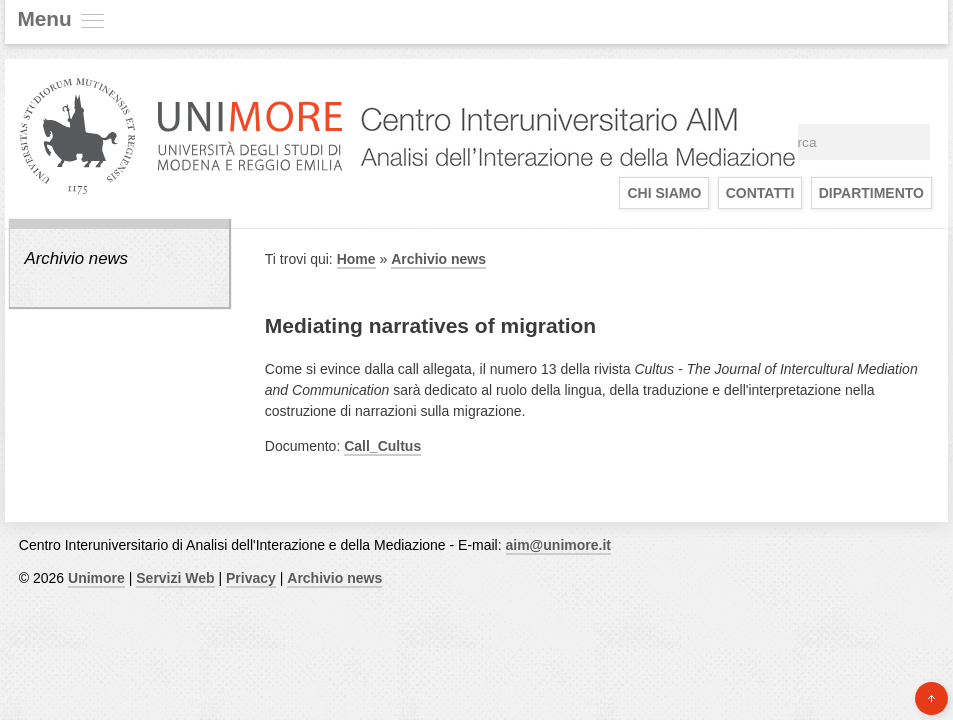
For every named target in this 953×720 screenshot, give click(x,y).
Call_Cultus (382, 446)
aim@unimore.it (558, 545)
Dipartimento (871, 193)
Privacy (251, 578)
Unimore (96, 578)
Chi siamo (664, 193)
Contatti (760, 193)
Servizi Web (175, 578)
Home (356, 259)
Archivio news (76, 258)
